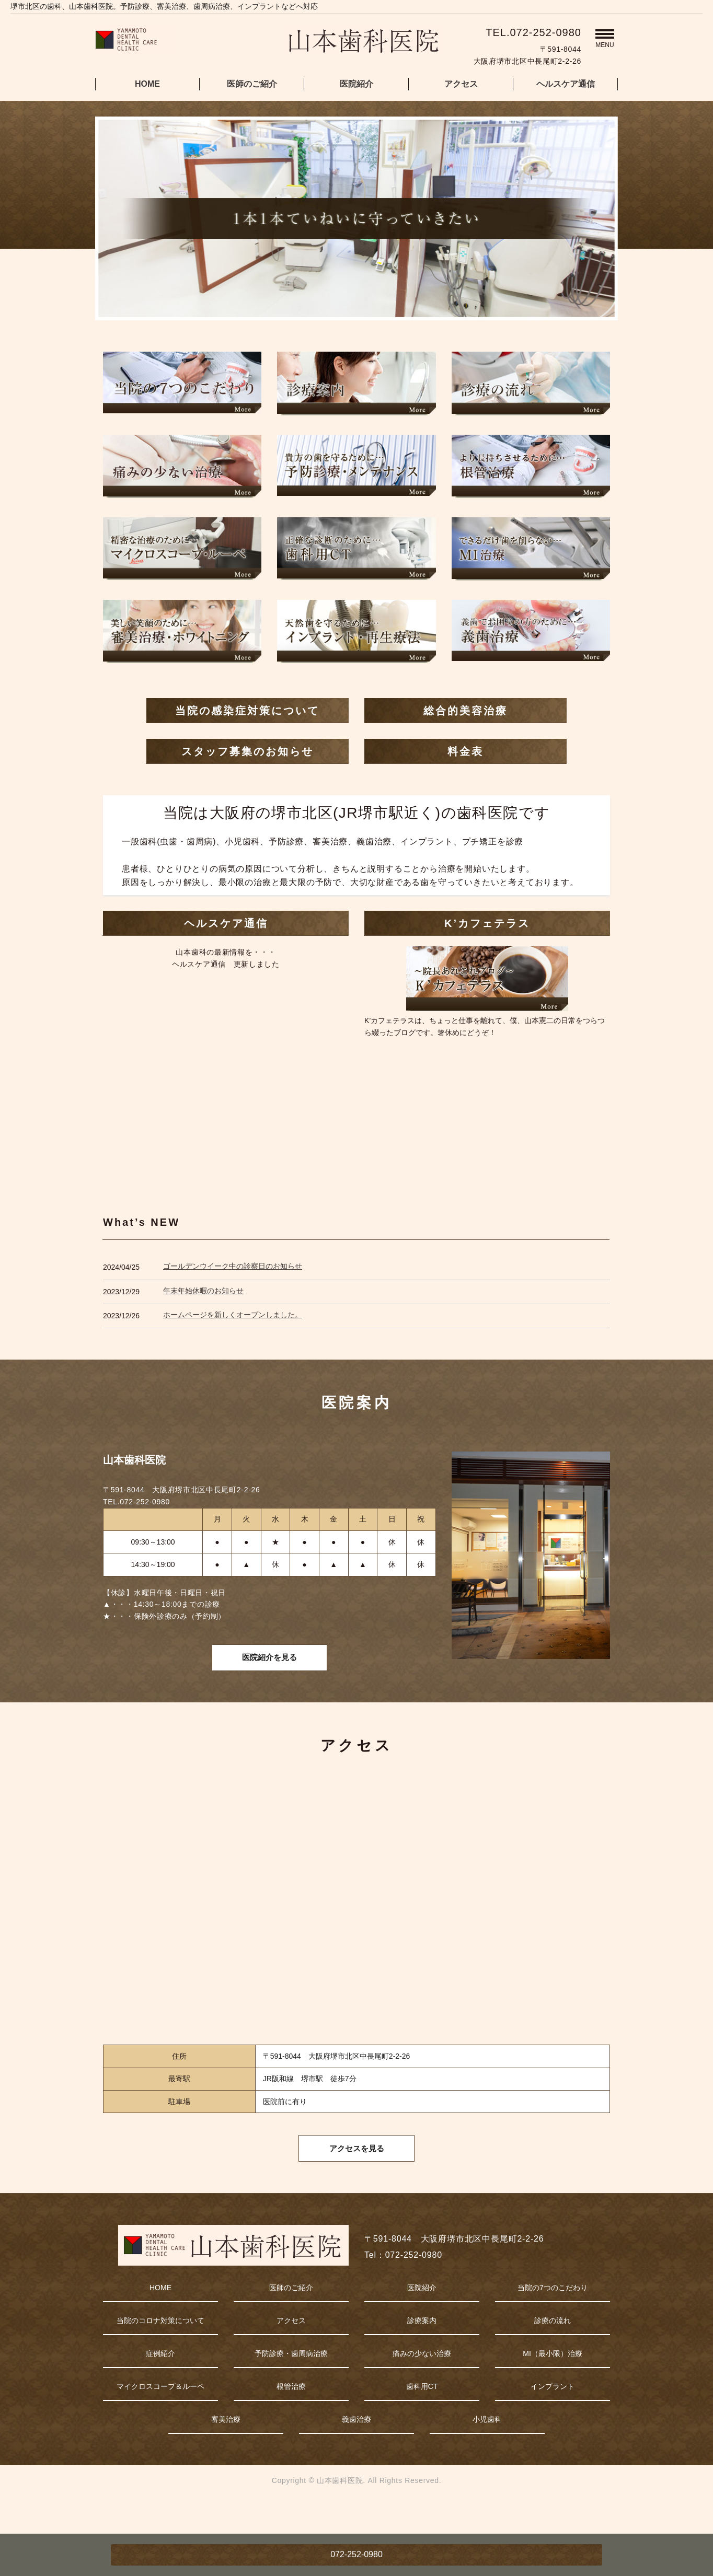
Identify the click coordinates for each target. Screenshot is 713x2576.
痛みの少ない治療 (422, 2381)
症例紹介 (160, 2381)
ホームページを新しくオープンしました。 (232, 1314)
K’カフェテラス (487, 923)
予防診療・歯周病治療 (291, 2381)
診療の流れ (552, 2349)
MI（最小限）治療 (552, 2381)
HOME (147, 83)
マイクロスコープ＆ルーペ (160, 2414)
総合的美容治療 (465, 710)
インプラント (552, 2414)
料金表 (465, 751)
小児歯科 (487, 2447)
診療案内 (421, 2349)
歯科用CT (422, 2414)
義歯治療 (356, 2447)
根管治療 (291, 2414)
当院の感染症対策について (247, 710)
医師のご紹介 (252, 83)
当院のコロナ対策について (160, 2349)
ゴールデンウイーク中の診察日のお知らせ (232, 1266)
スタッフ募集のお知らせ (247, 751)
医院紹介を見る (269, 1669)
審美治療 (225, 2447)
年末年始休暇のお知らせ (203, 1290)
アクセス (461, 83)
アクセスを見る (356, 2173)
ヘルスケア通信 (565, 83)
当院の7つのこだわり (553, 2316)
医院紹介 (356, 83)
